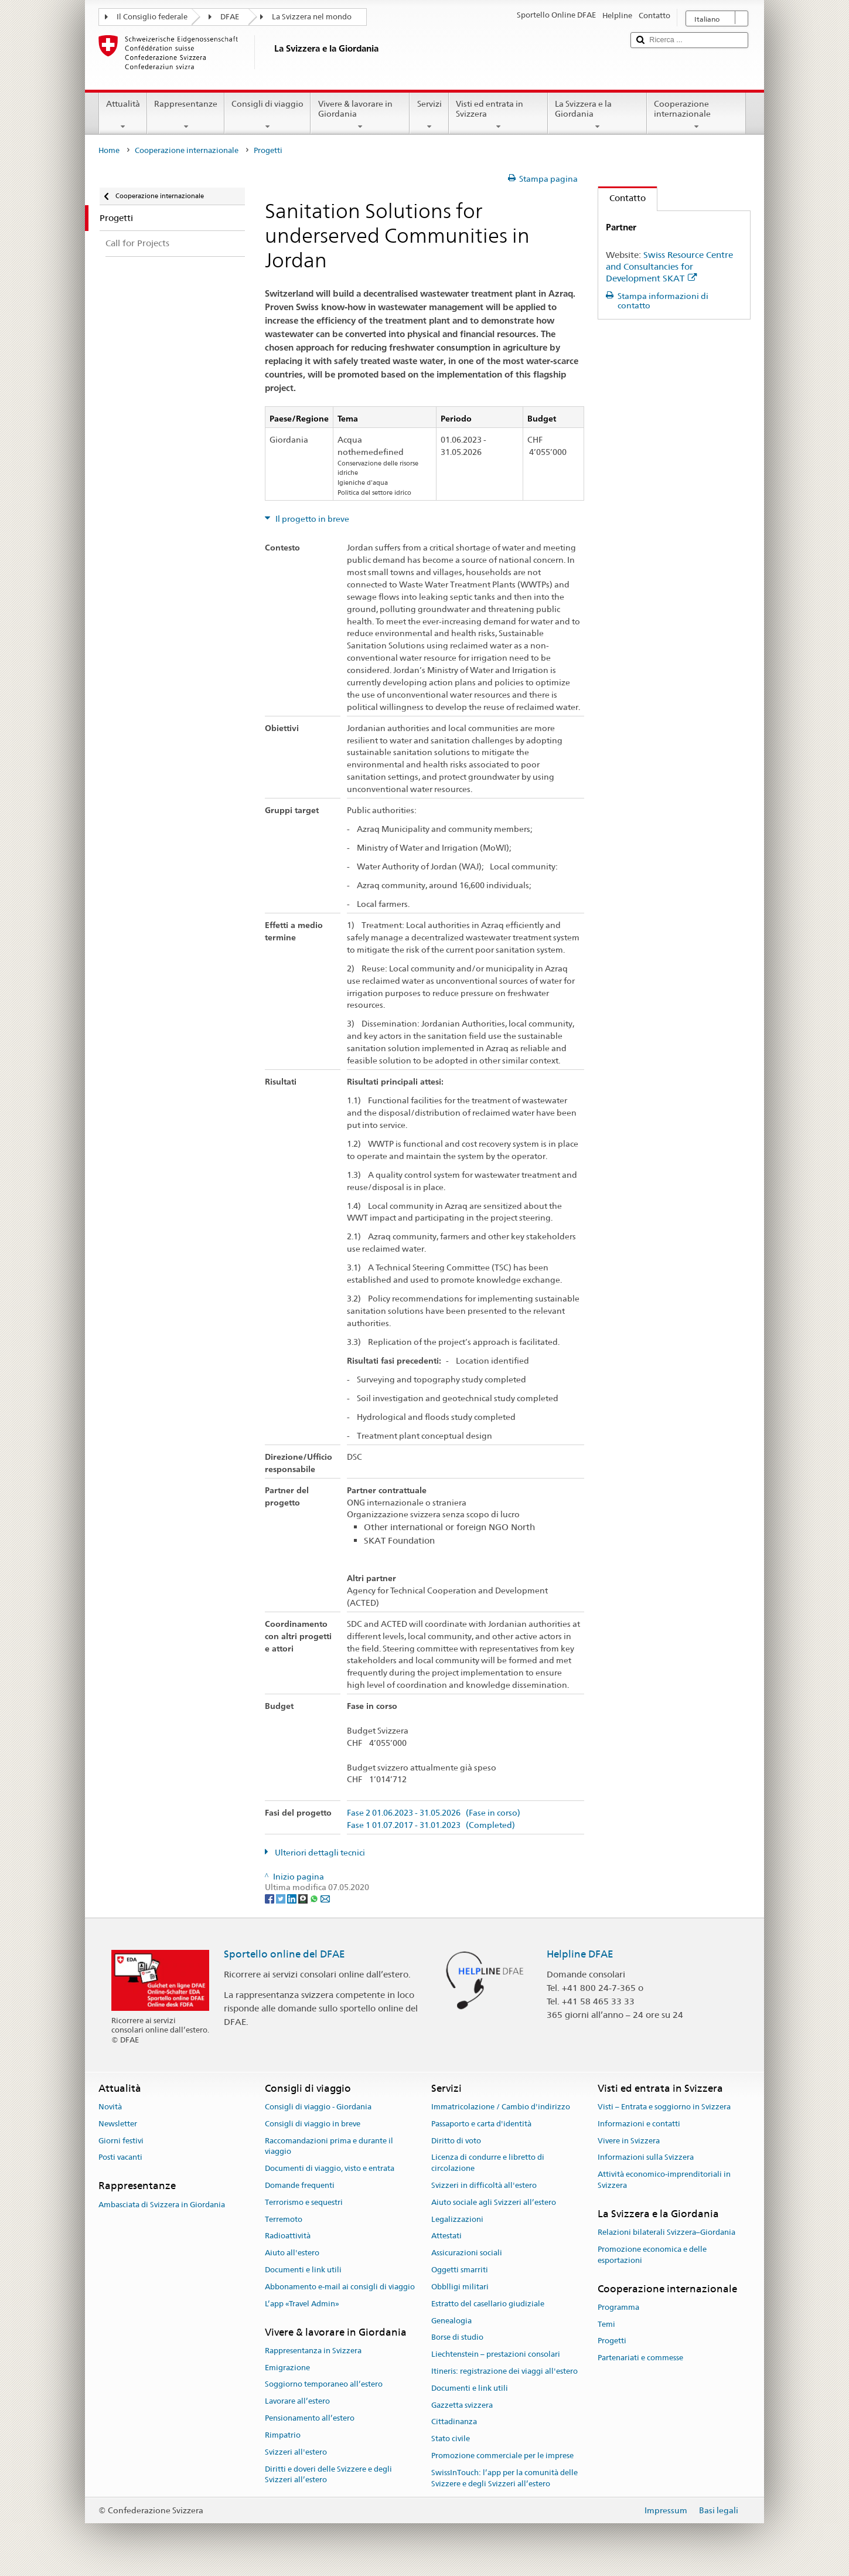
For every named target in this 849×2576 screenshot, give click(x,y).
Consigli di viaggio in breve (312, 2123)
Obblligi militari (460, 2286)
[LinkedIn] (292, 1898)
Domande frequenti (300, 2185)
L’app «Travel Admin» (302, 2303)
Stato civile (450, 2438)
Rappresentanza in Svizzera (313, 2350)
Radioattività (288, 2236)
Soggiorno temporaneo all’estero (324, 2384)
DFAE (229, 16)
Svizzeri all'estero (296, 2452)
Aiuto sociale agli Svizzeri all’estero (493, 2202)
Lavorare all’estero (297, 2401)
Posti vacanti (120, 2157)
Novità (110, 2106)
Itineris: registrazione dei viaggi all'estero (504, 2371)
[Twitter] (281, 1898)
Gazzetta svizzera (462, 2405)
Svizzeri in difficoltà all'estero (484, 2185)
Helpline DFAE (580, 1954)
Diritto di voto (456, 2140)
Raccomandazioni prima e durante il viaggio (329, 2146)
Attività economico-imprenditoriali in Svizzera (664, 2180)
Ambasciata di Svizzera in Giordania (161, 2204)
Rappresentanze (186, 115)
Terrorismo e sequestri (304, 2202)
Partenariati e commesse (640, 2358)
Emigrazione (287, 2367)
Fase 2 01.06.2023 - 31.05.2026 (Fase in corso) (433, 1813)
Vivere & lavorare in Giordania (360, 115)
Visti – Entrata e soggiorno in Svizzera (664, 2106)
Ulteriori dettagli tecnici (319, 1852)
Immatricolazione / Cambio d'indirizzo (500, 2106)
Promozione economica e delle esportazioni (652, 2255)
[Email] (325, 1898)
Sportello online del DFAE (284, 1954)
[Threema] (303, 1898)
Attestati (446, 2236)
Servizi (429, 115)
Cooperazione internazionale (696, 115)
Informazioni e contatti (639, 2123)
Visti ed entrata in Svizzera (498, 115)
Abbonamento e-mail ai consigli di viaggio (340, 2286)
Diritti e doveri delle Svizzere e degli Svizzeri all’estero (328, 2475)
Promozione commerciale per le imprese (502, 2455)
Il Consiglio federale (152, 16)
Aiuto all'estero (292, 2253)
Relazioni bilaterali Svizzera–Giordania (666, 2232)
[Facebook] (270, 1898)
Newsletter (117, 2123)
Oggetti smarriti (459, 2269)
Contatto (622, 197)
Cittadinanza (454, 2422)
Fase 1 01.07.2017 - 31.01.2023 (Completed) (431, 1825)
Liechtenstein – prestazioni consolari (495, 2354)
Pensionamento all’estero (309, 2418)
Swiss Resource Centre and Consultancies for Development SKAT (669, 266)
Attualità (123, 115)
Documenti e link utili (303, 2269)
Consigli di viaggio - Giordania (318, 2106)
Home (109, 150)
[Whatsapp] (314, 1898)
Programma (618, 2307)
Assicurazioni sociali (466, 2253)
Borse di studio (457, 2337)
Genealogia (451, 2320)
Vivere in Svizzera (629, 2140)
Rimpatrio (283, 2435)
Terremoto (283, 2219)
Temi (606, 2324)
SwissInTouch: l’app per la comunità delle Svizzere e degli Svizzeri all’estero (504, 2478)
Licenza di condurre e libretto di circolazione (487, 2163)
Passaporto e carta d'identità (481, 2123)
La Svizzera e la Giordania (597, 115)
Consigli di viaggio (267, 115)
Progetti (612, 2341)
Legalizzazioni (457, 2219)
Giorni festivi (121, 2140)
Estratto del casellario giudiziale (487, 2303)
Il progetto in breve (311, 519)
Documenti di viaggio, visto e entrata (329, 2168)
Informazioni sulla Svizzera (646, 2157)
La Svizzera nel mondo (312, 16)
